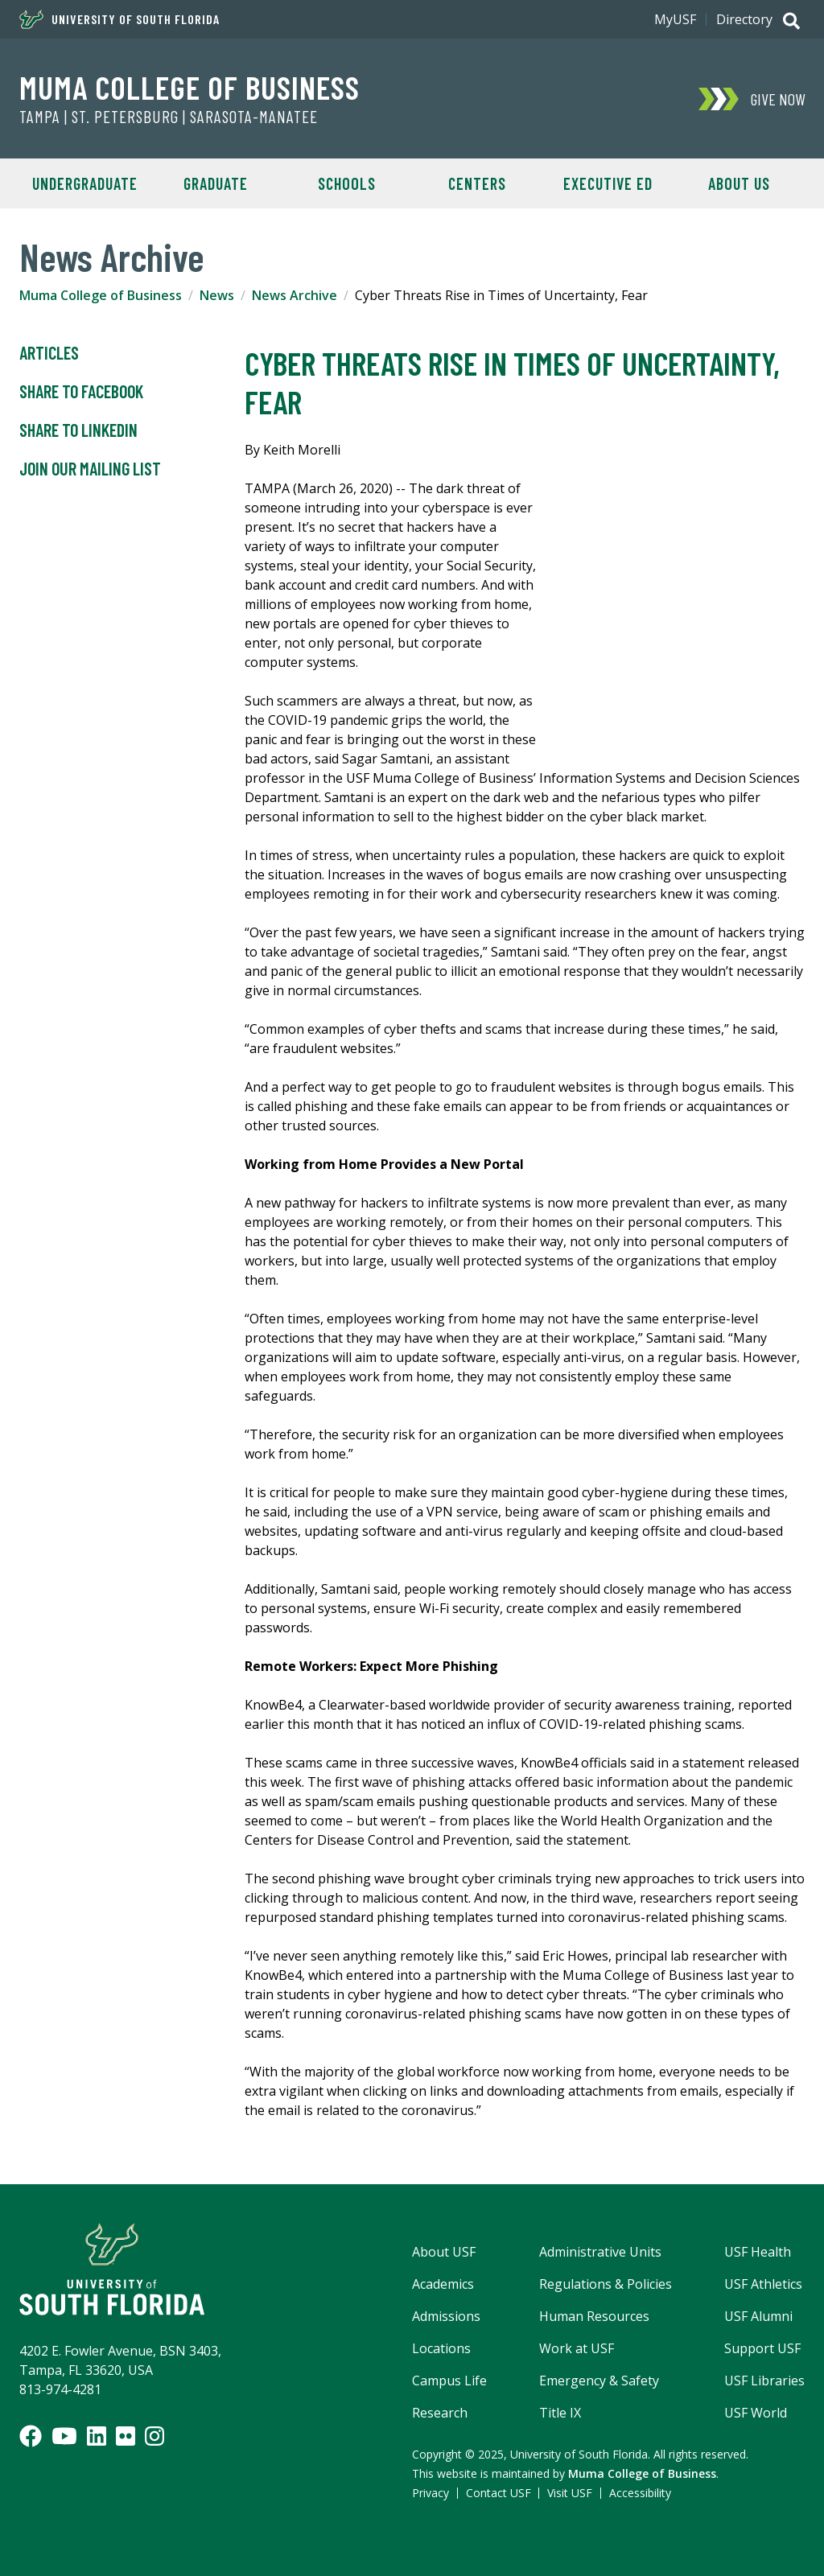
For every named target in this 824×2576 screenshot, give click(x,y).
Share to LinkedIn (78, 430)
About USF (444, 2252)
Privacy (430, 2492)
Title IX (560, 2413)
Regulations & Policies (605, 2284)
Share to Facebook (81, 391)
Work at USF (576, 2348)
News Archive (294, 295)
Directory (744, 19)
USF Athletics (763, 2284)
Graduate (215, 183)
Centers (477, 183)
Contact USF (498, 2492)
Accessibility (640, 2492)
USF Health (757, 2252)
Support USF (762, 2348)
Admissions (446, 2316)
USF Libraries (764, 2380)
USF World (755, 2413)
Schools (347, 183)
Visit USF (569, 2492)
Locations (441, 2348)
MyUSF (675, 19)
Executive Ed (608, 183)
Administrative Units (600, 2252)
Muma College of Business (189, 87)
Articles (49, 353)
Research (440, 2413)
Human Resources (594, 2316)
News (217, 295)
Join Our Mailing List (90, 469)
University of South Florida (119, 19)
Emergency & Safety (599, 2380)
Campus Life (449, 2380)
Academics (443, 2284)
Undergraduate (85, 183)
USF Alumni (758, 2316)
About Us (739, 183)
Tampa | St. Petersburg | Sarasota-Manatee (168, 116)
